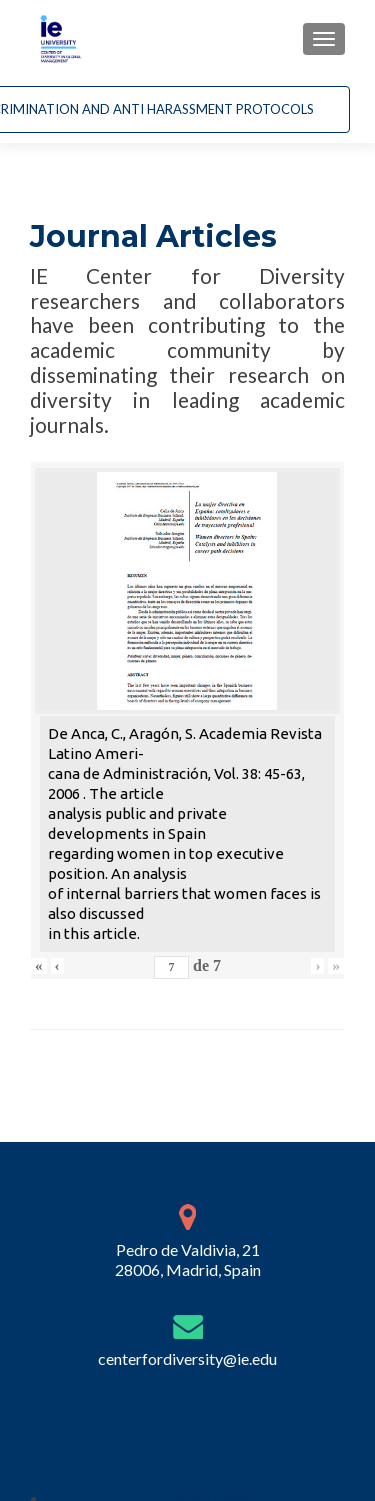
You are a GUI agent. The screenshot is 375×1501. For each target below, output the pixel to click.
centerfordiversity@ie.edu (187, 1372)
